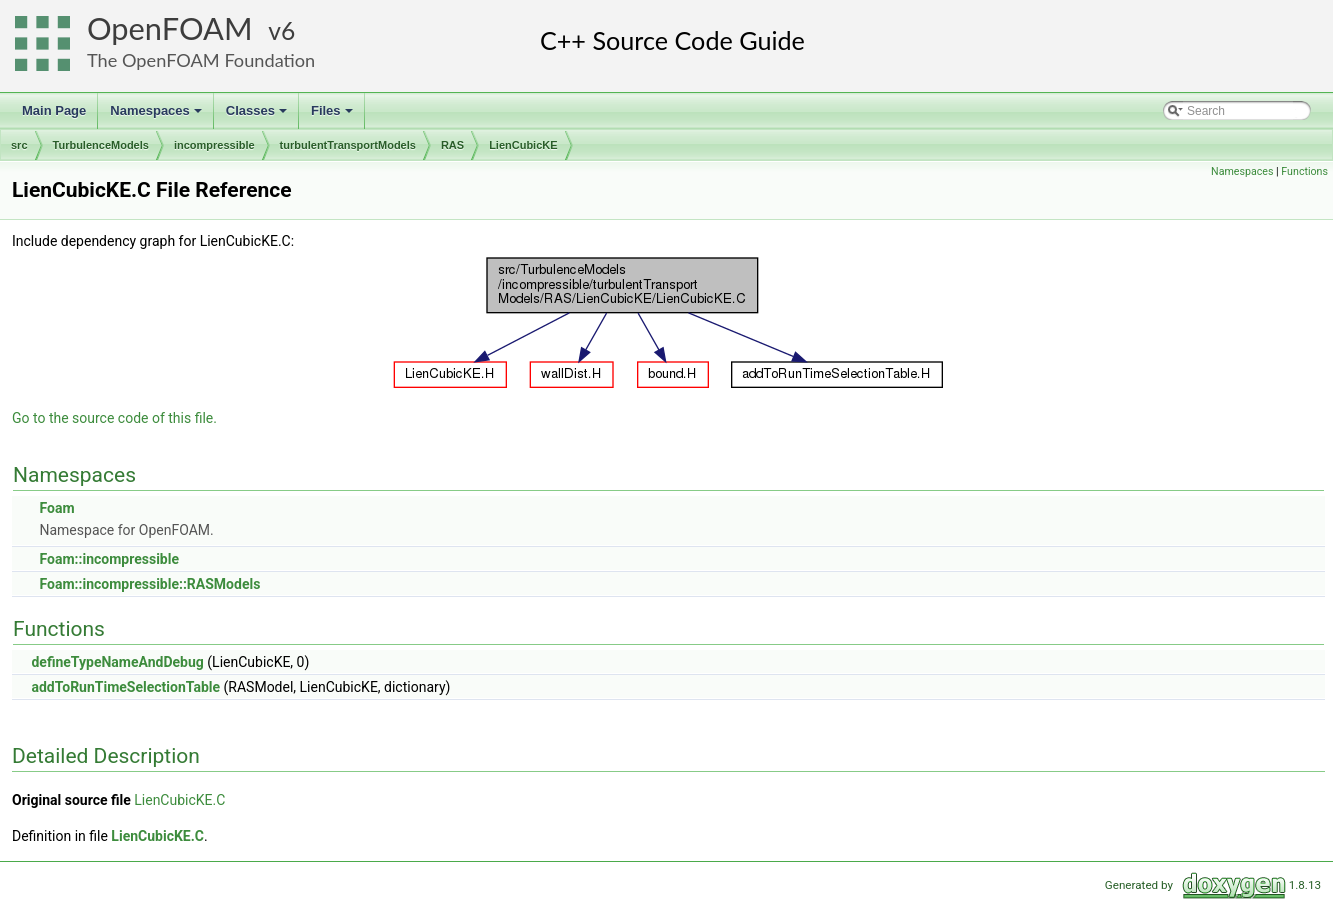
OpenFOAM (170, 28)
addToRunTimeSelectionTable (125, 687)
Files (333, 116)
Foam (56, 508)
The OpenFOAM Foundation (201, 60)
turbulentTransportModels (348, 145)
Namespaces (157, 116)
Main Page (54, 110)
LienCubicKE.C (179, 800)
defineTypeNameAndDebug (117, 662)
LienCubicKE (523, 145)
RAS (452, 145)
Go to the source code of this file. (114, 418)
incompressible (214, 145)
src (19, 145)
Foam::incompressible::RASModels (149, 584)
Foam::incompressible (109, 559)
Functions (1304, 171)
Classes (258, 116)
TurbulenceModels (101, 145)
